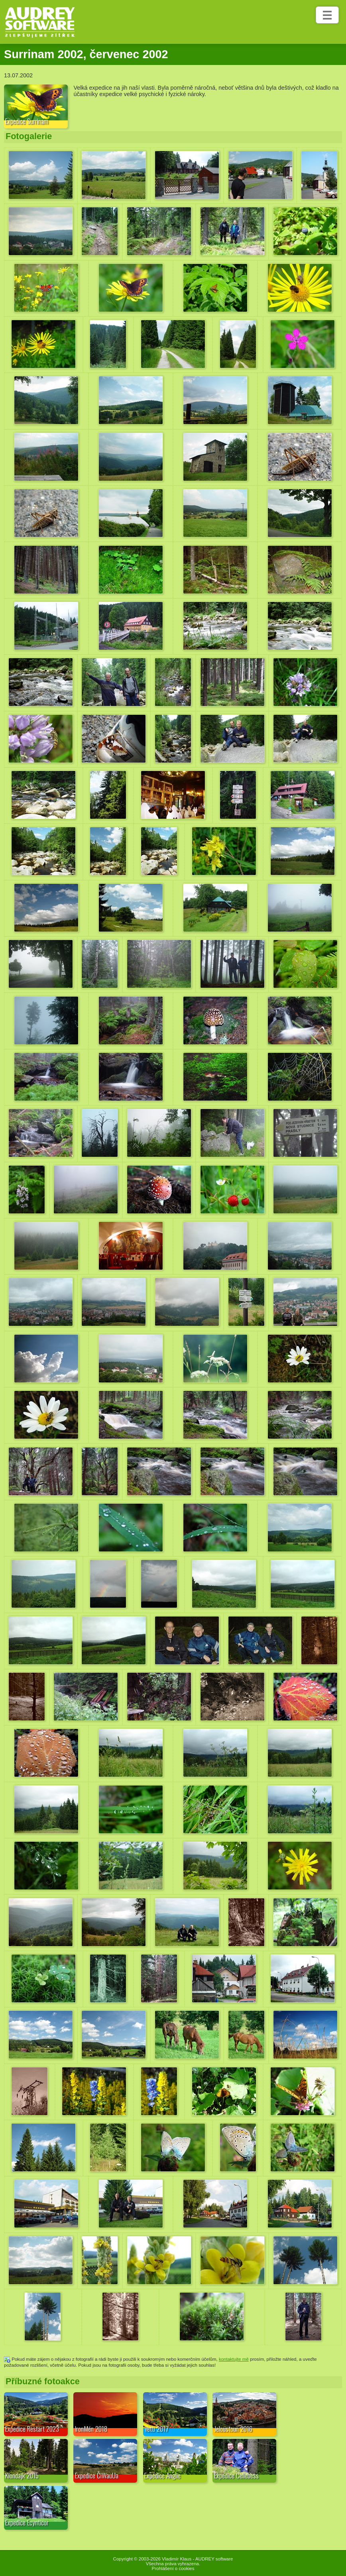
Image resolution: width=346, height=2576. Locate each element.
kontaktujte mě (234, 2359)
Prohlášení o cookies (173, 2568)
